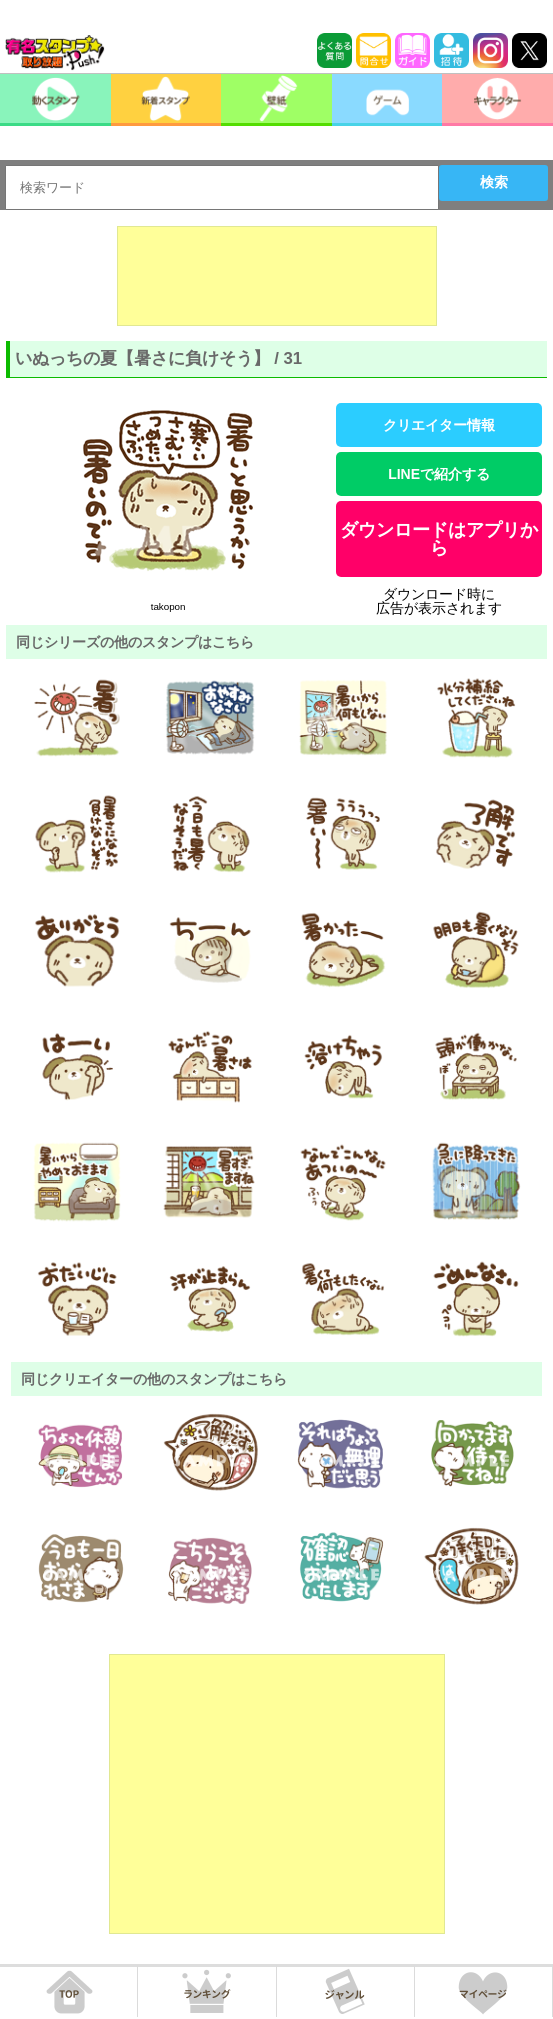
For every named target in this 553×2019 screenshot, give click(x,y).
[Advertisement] (277, 276)
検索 (494, 182)
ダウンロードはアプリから (439, 539)
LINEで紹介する (439, 474)
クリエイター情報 (439, 425)
